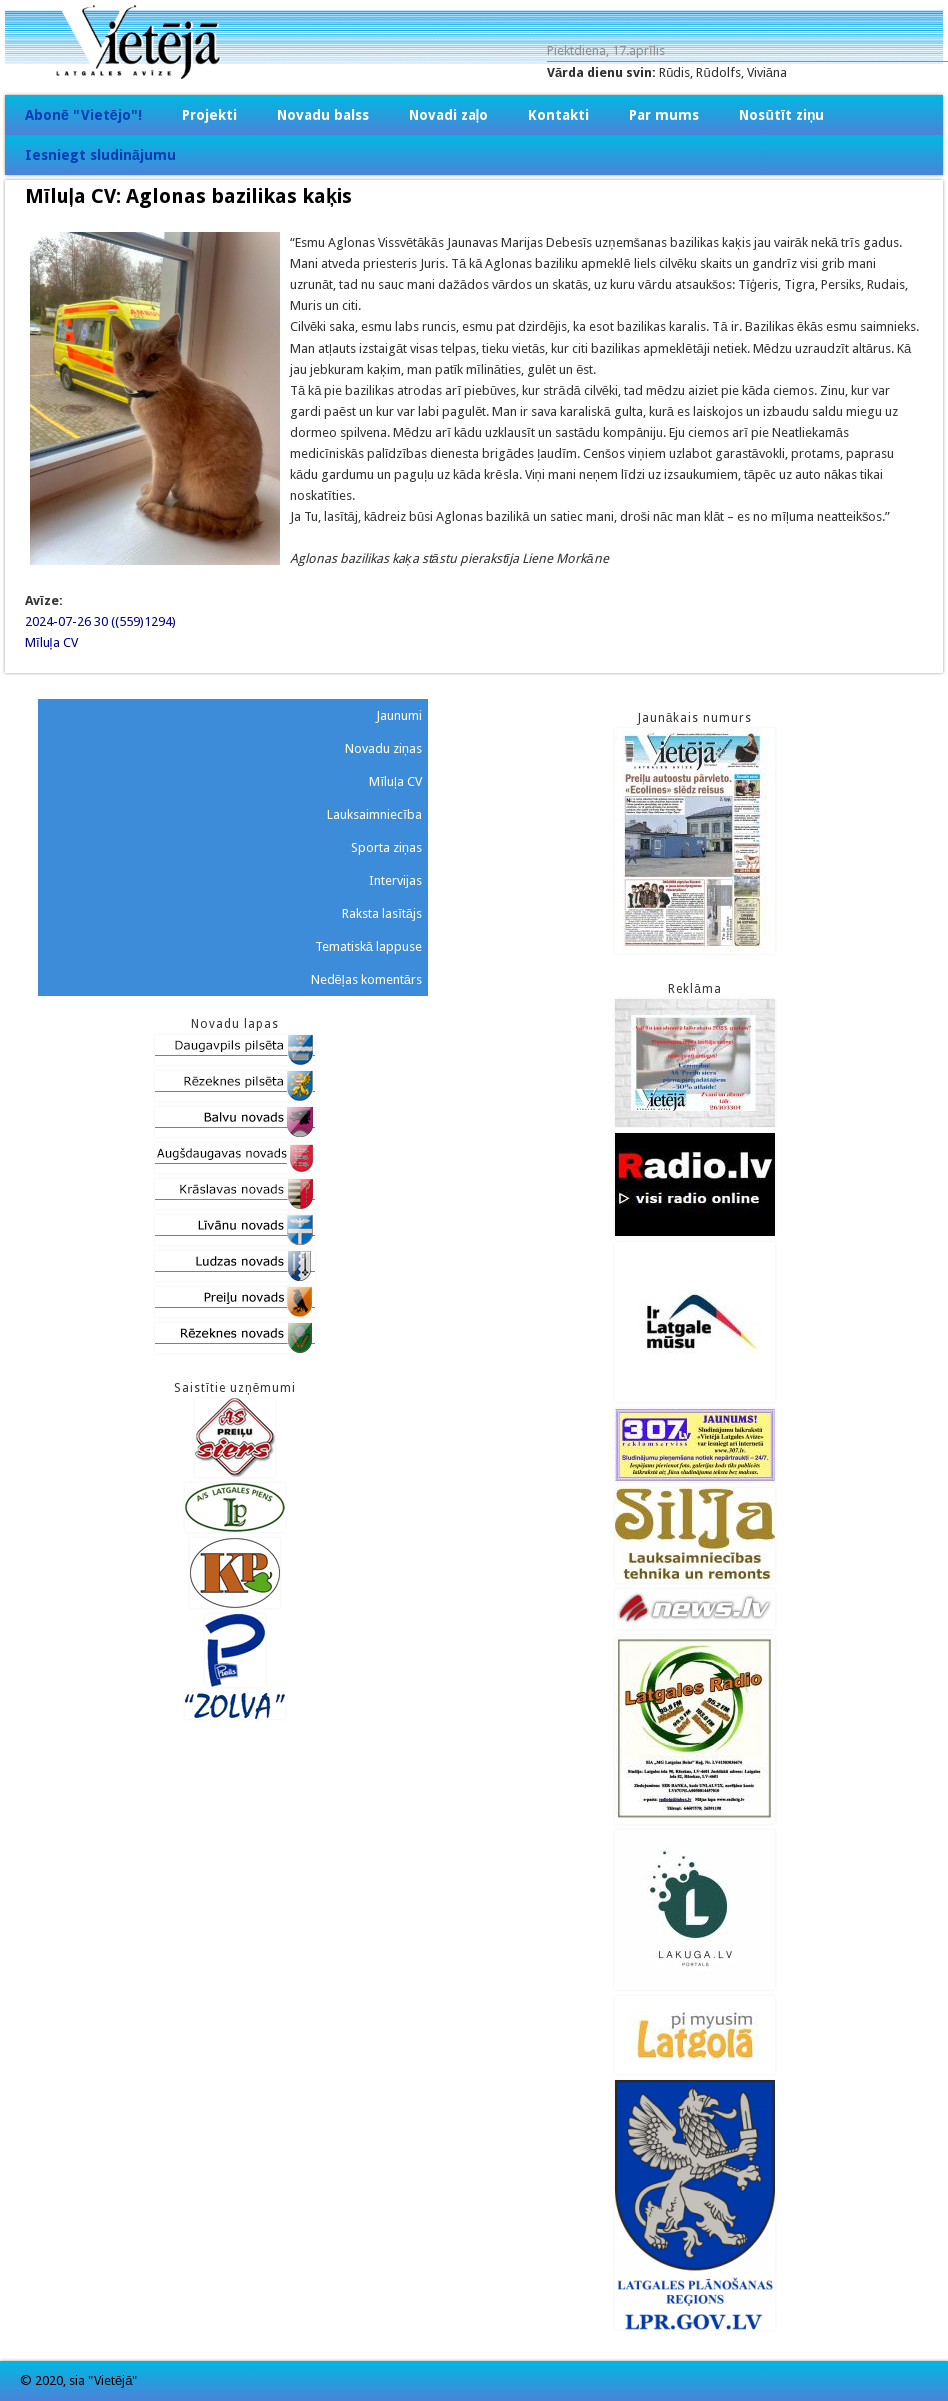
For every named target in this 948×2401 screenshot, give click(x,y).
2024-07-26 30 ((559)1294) (100, 621)
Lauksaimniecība (374, 814)
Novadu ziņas (383, 748)
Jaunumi (399, 715)
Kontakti (558, 115)
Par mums (664, 115)
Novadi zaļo (449, 115)
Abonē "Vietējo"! (83, 115)
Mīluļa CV (51, 642)
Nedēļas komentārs (366, 979)
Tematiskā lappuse (368, 946)
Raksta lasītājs (382, 913)
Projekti (209, 115)
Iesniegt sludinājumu (100, 155)
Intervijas (395, 880)
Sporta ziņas (386, 847)
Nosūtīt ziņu (781, 115)
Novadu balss (323, 115)
